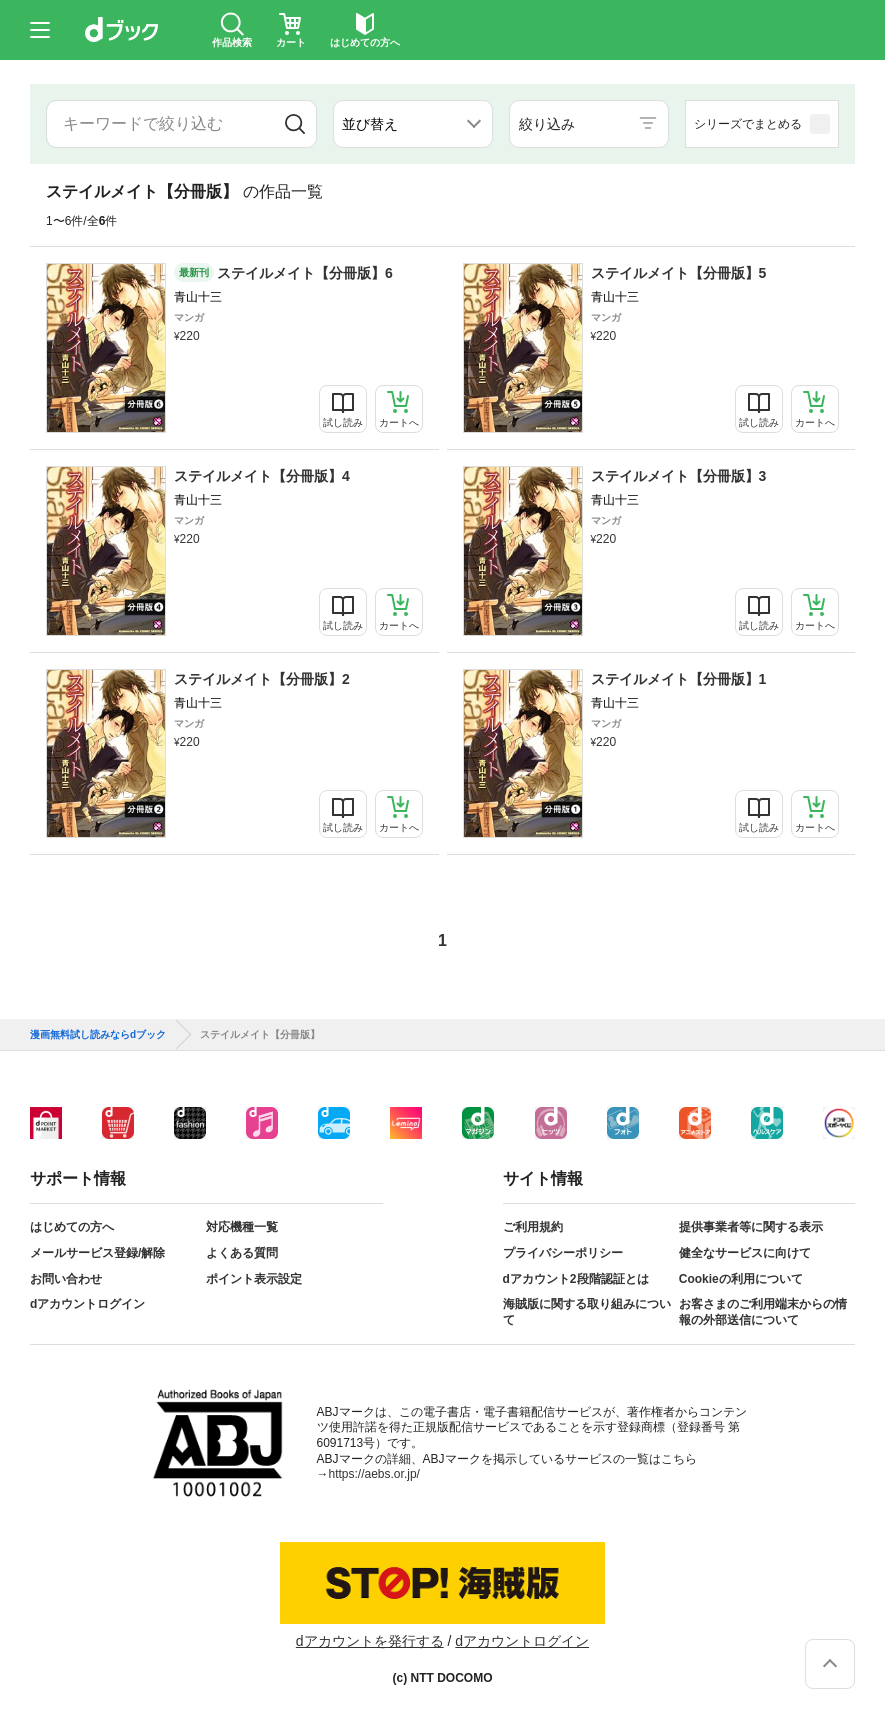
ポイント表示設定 (254, 1279)
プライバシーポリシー (563, 1253)
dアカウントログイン (87, 1304)
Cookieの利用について (741, 1279)
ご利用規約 (533, 1227)
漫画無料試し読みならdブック (98, 1035)
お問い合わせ (66, 1279)
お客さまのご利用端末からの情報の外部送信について (763, 1312)
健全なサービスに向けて (745, 1253)
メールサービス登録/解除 (97, 1253)
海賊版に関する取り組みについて (587, 1312)
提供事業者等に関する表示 (751, 1227)
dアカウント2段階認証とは (576, 1279)
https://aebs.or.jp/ (374, 1474)
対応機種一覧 (242, 1227)
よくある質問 (242, 1253)
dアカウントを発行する (370, 1641)
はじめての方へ (72, 1227)
